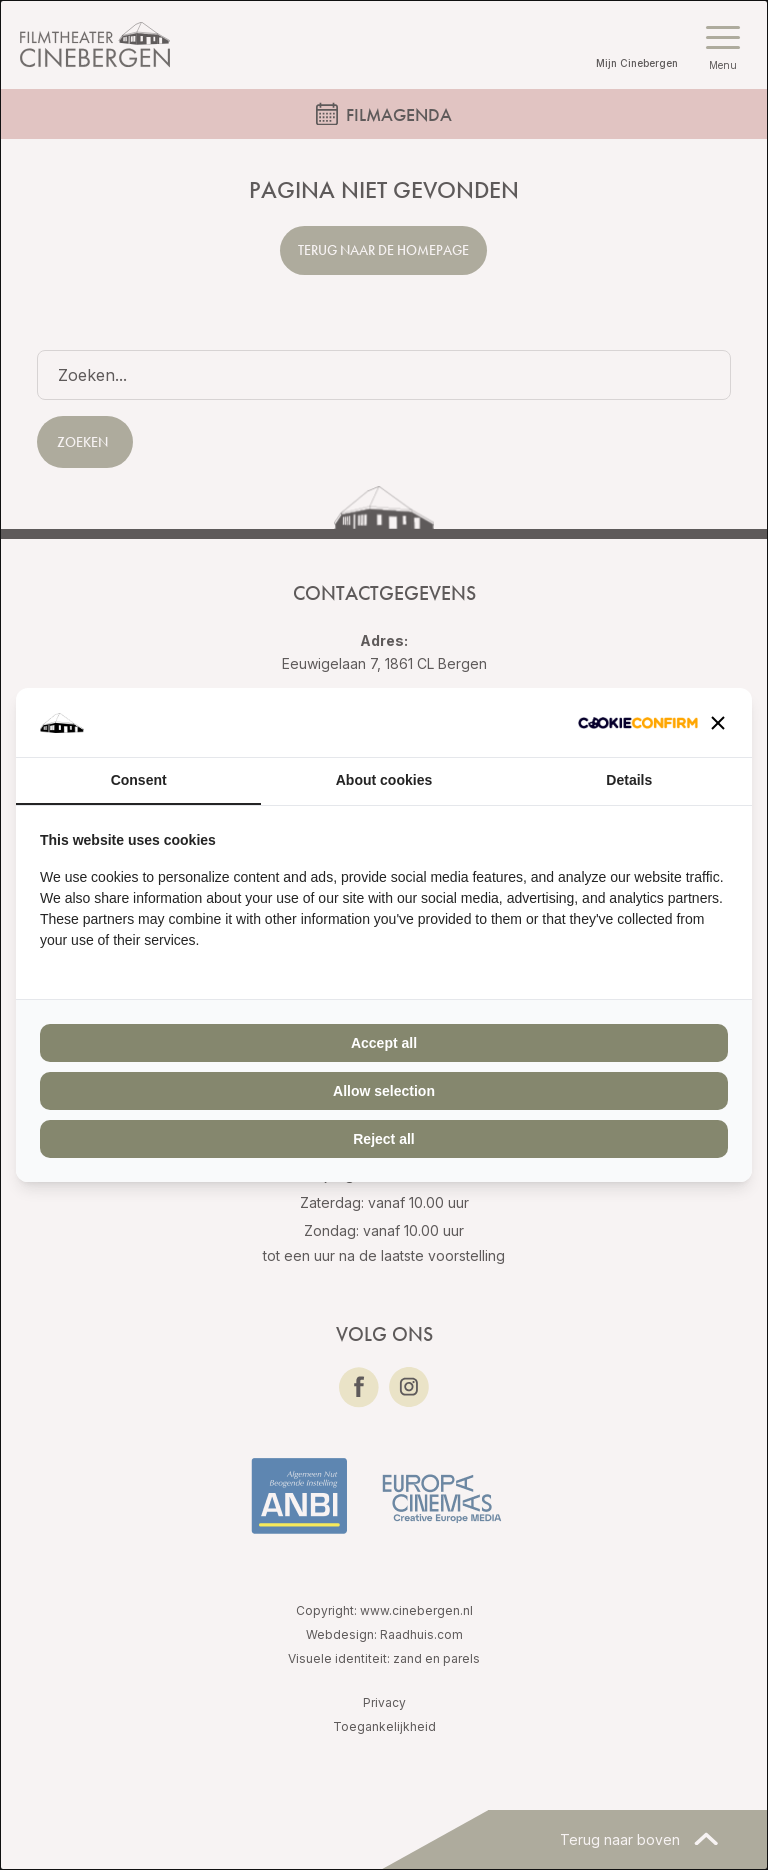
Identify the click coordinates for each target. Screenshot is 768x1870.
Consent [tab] (139, 780)
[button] (718, 723)
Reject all (383, 1139)
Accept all (384, 1043)
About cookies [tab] (384, 780)
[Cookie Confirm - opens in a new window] (638, 722)
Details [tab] (629, 780)
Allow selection (384, 1091)
